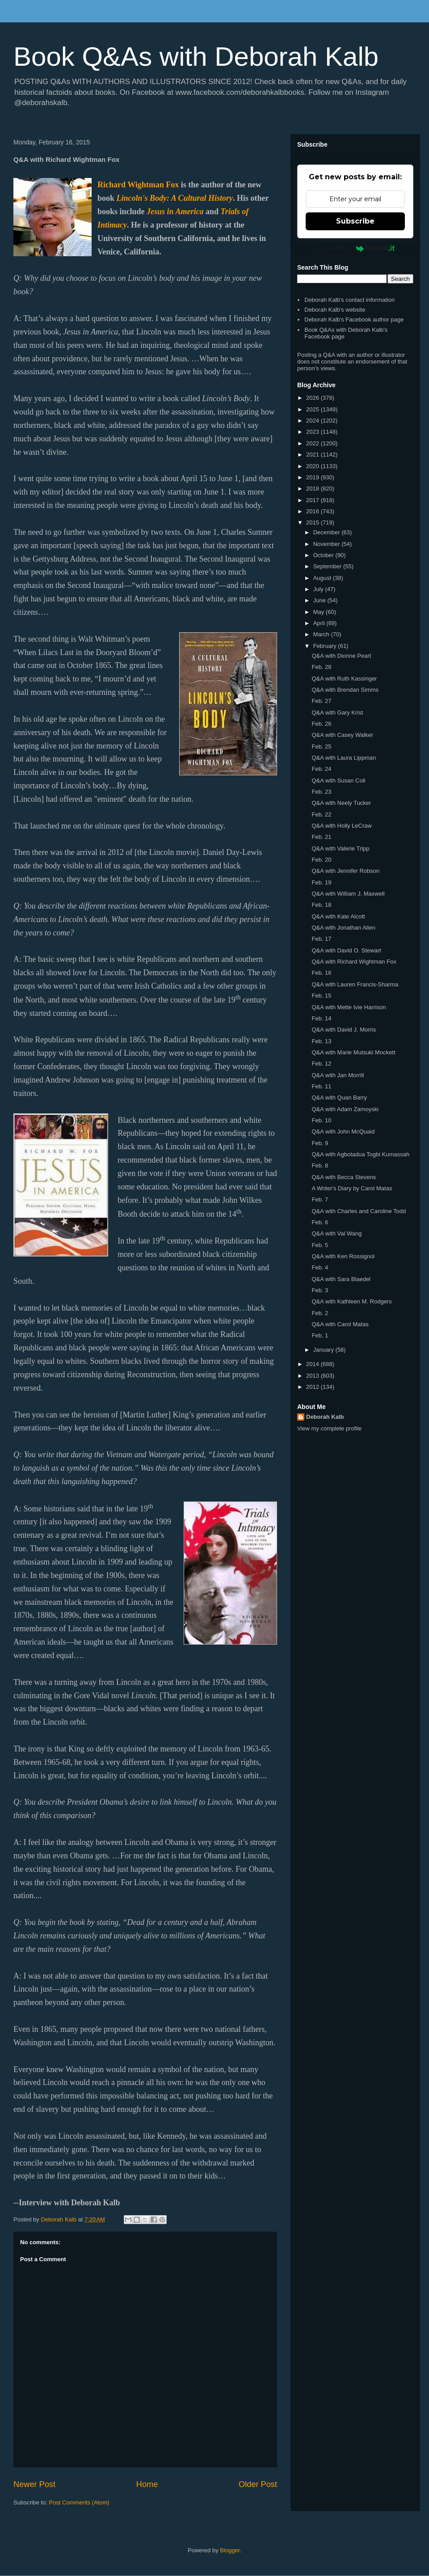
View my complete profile (329, 1428)
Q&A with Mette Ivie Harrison (348, 1007)
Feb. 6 (319, 1222)
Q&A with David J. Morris (343, 1029)
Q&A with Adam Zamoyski (345, 1109)
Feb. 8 (319, 1165)
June (320, 600)
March (322, 634)
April (320, 623)
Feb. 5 (319, 1245)
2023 (313, 431)
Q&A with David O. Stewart (346, 950)
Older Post (258, 2484)
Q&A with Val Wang (336, 1233)
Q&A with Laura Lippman (343, 757)
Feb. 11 (321, 1086)
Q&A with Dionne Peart (341, 655)
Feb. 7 (319, 1199)
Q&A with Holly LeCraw (341, 825)
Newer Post (34, 2484)
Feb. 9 (319, 1143)
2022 (313, 443)
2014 (313, 1364)
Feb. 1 (319, 1335)
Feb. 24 (321, 769)
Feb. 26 (321, 723)
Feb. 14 (321, 1018)
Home (147, 2484)
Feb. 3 (319, 1290)
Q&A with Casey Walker (342, 735)
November (327, 544)
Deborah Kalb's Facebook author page (354, 319)
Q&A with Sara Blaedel (340, 1279)
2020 (313, 466)
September (328, 566)
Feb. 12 (321, 1063)
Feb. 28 (321, 667)
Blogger (230, 2550)
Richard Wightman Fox (138, 184)
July (319, 589)
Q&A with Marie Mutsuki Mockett (353, 1052)
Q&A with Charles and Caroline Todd (358, 1211)
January (324, 1349)
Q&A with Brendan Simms (345, 689)
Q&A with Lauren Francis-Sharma (354, 984)
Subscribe (355, 221)
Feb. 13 (321, 1041)
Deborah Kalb (325, 1416)
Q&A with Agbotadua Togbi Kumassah (360, 1154)
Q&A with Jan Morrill (337, 1075)
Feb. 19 (321, 882)
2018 (313, 488)
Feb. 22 (321, 814)
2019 (313, 477)
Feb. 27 (321, 701)
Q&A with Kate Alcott (338, 916)
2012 (313, 1386)
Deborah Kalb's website (334, 309)
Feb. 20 (321, 859)
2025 (313, 409)
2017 (313, 500)
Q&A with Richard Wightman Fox (353, 961)
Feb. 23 (321, 791)
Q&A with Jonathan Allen (343, 927)
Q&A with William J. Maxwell (347, 893)
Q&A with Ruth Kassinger (344, 678)
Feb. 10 (321, 1120)
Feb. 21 (321, 836)
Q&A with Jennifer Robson (345, 870)
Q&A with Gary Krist (337, 712)
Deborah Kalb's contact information (349, 299)
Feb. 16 (321, 972)
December (327, 532)
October (324, 555)
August (323, 578)
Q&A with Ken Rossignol (342, 1256)
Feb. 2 (319, 1313)
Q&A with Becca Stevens (343, 1177)
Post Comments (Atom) (79, 2502)
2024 (313, 420)
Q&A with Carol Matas (339, 1324)
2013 (313, 1375)
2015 (313, 522)
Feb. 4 (319, 1267)
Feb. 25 (321, 746)
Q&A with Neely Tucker (341, 802)
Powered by (355, 248)
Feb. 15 (321, 995)
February (325, 646)
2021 (313, 454)
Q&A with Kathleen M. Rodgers (351, 1301)
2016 (313, 511)
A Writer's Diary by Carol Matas (351, 1188)
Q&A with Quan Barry (339, 1097)
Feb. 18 (321, 904)
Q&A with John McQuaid (342, 1131)
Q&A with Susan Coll (338, 780)
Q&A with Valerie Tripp (340, 848)
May (319, 612)
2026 (313, 397)
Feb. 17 (321, 938)
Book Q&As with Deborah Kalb (196, 57)
